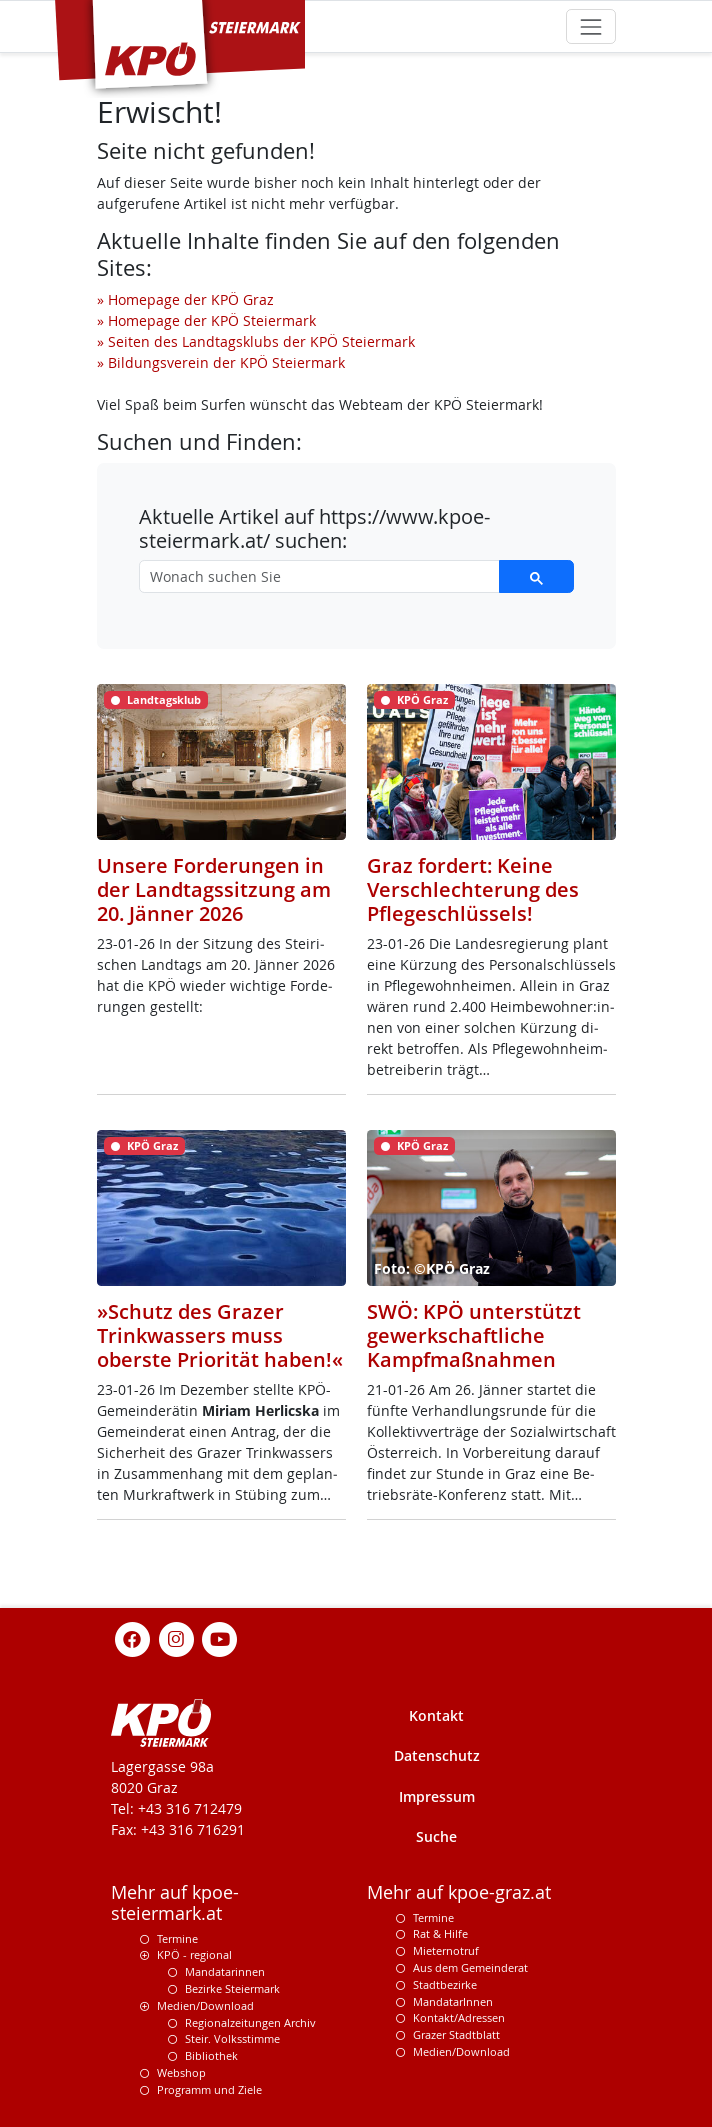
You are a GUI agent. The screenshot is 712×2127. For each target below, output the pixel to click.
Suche (436, 1836)
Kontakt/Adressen (459, 2017)
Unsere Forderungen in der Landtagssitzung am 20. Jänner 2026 (214, 889)
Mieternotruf (446, 1950)
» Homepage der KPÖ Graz (185, 299)
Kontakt (436, 1715)
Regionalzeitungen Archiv (250, 2022)
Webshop (181, 2072)
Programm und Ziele (209, 2089)
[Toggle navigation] (590, 26)
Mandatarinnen (225, 1971)
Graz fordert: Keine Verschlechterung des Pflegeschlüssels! (473, 889)
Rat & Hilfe (440, 1933)
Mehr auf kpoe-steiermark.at (175, 1903)
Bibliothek (211, 2055)
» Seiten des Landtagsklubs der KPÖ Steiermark (256, 341)
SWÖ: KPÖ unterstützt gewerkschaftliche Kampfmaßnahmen (474, 1335)
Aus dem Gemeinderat (470, 1967)
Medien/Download (205, 2005)
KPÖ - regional (194, 1954)
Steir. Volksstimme (232, 2038)
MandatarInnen (453, 2001)
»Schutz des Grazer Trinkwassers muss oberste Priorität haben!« (220, 1335)
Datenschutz (437, 1755)
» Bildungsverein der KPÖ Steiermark (221, 362)
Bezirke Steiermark (232, 1988)
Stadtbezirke (445, 1984)
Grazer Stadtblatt (456, 2034)
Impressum (437, 1796)
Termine (177, 1938)
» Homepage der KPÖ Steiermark (206, 320)
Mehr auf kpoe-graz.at (459, 1892)
